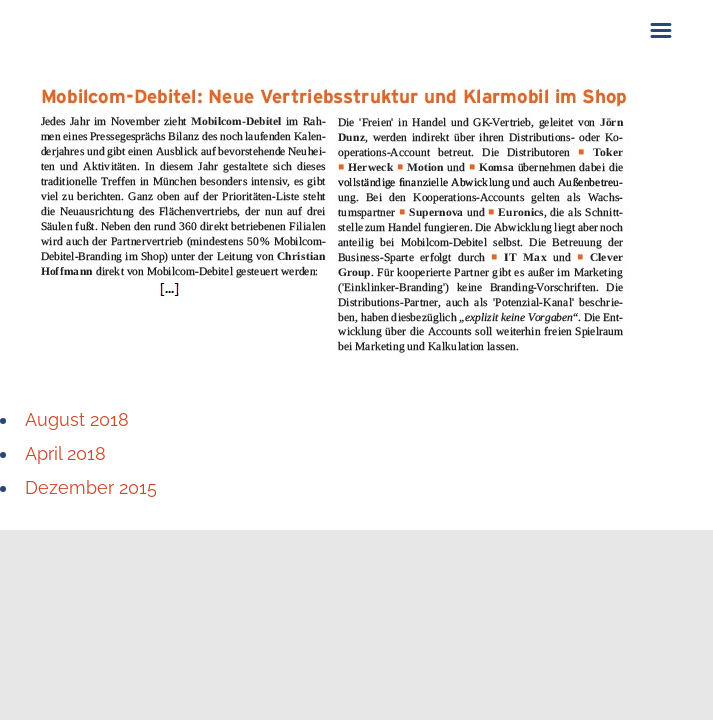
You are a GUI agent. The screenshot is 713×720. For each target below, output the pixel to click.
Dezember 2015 (91, 487)
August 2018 (77, 419)
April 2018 (65, 453)
